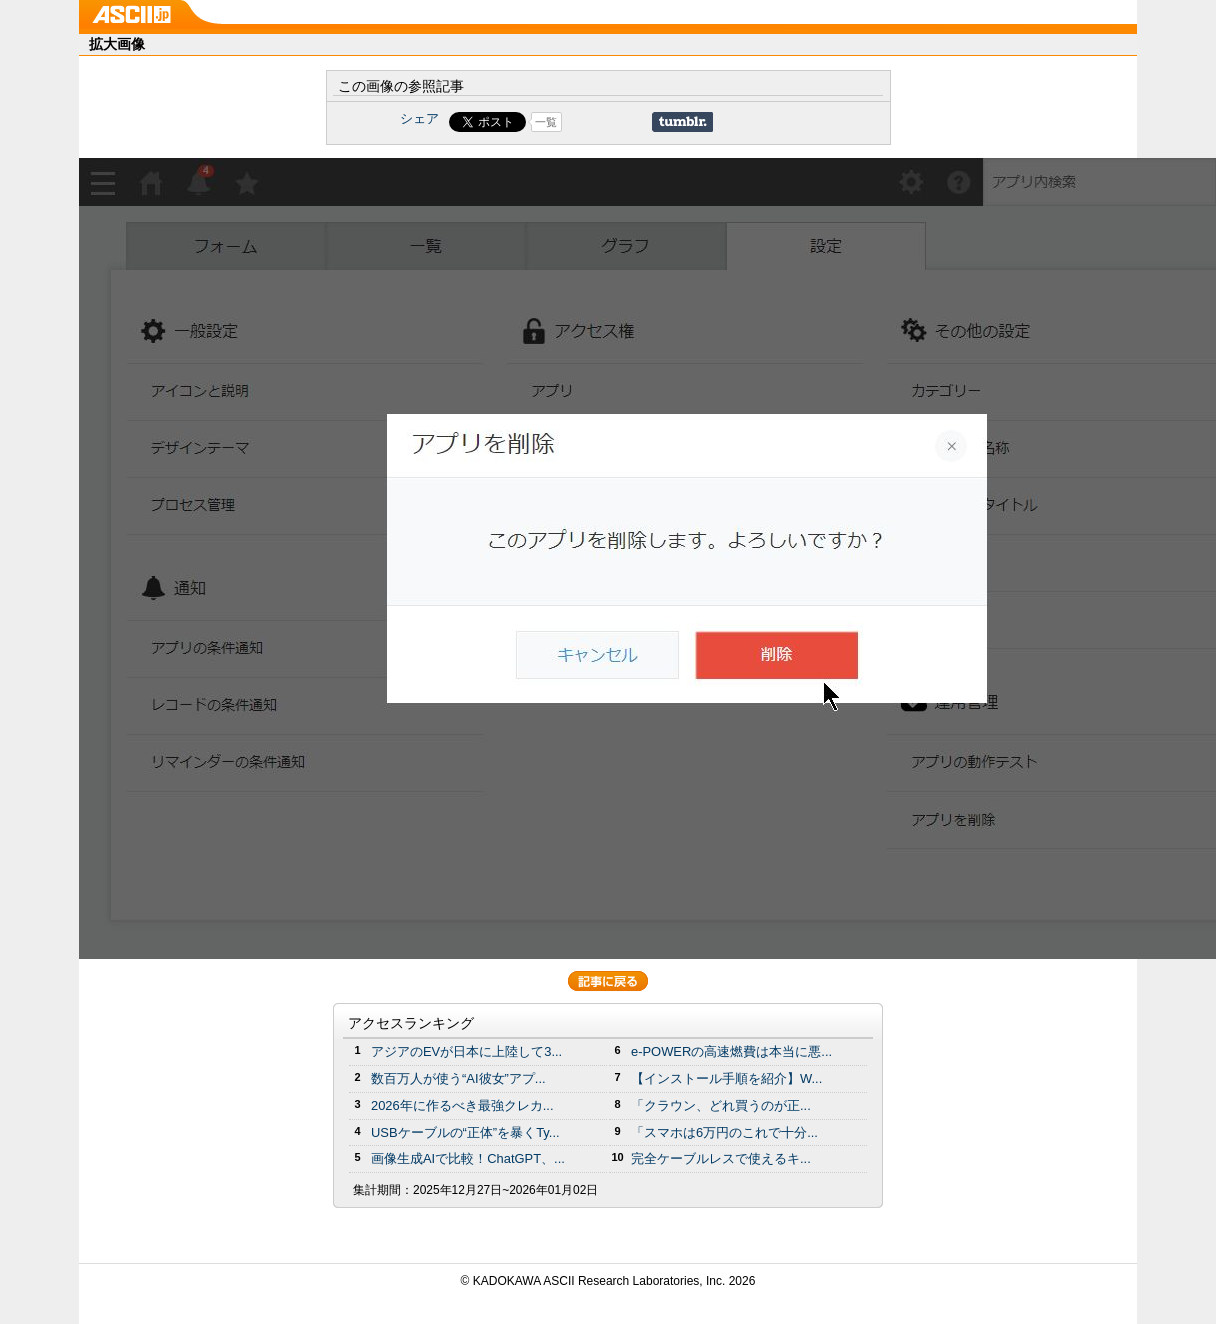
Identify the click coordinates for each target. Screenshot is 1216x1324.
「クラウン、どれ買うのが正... (721, 1105)
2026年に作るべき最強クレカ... (462, 1105)
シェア (419, 118)
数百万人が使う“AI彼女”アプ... (458, 1078)
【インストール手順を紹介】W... (726, 1078)
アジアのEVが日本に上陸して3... (466, 1051)
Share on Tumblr (682, 122)
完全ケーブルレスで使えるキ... (721, 1158)
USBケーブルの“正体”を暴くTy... (465, 1132)
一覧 (546, 122)
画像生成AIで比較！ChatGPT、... (468, 1158)
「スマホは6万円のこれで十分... (724, 1132)
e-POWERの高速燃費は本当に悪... (731, 1051)
